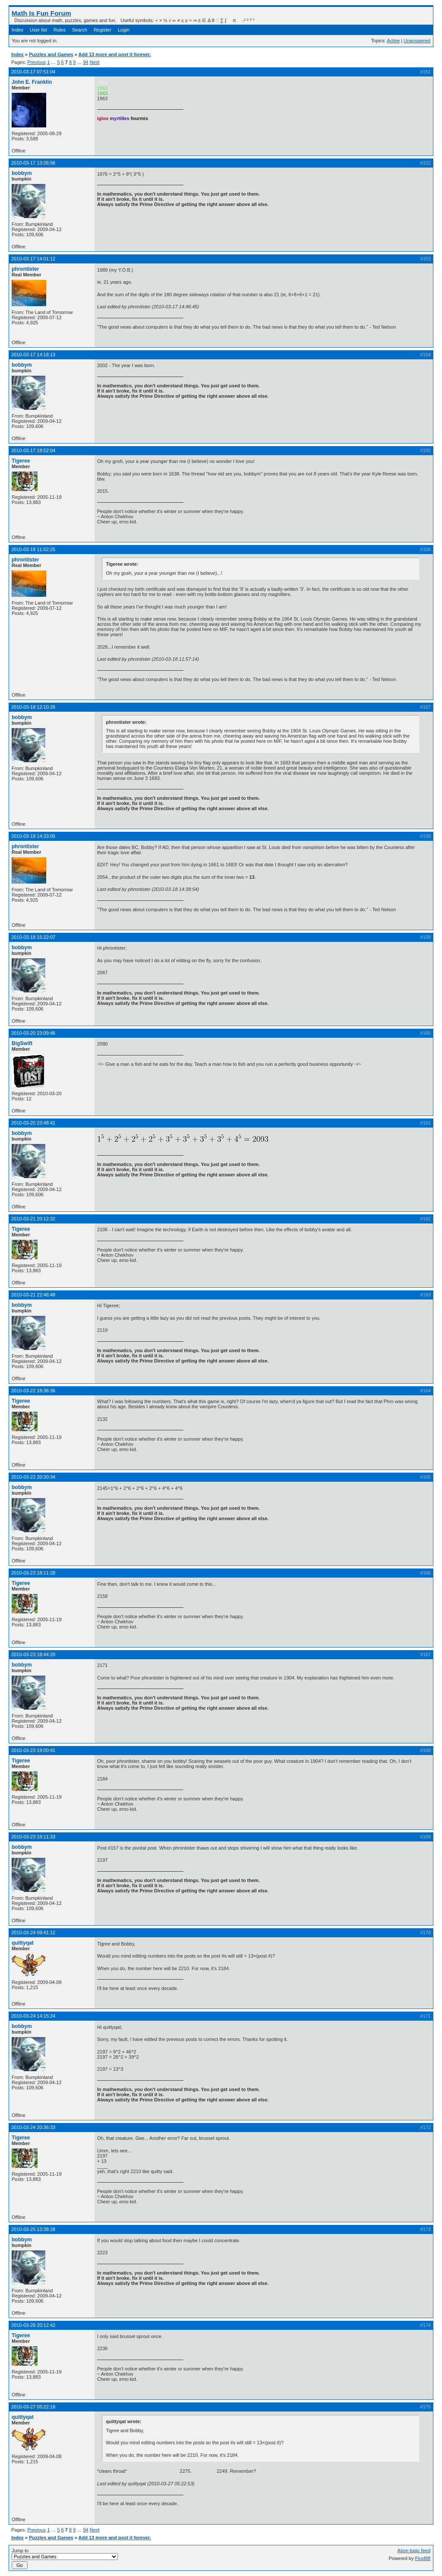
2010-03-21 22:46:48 (33, 1294)
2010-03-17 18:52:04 (33, 450)
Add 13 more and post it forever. (115, 54)
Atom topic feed (414, 2550)
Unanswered (417, 40)
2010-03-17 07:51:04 (33, 71)
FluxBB (422, 2558)
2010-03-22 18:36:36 (33, 1390)
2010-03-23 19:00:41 (33, 1750)
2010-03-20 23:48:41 (33, 1122)
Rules (60, 29)
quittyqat (23, 1943)
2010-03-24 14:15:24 (33, 2015)
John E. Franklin (32, 82)
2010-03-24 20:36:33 (33, 2127)
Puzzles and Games (51, 54)
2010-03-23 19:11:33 (33, 1836)
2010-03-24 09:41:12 (33, 1932)
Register (102, 29)
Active (393, 40)
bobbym (22, 173)
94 (85, 62)
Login (123, 29)
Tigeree (21, 461)
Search (79, 29)
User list (38, 29)
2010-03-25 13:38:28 (33, 2229)
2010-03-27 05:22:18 (33, 2406)
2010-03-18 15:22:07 (33, 937)
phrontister (25, 269)
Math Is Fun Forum (41, 13)
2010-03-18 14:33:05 (33, 836)
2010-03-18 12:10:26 (33, 707)
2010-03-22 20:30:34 (33, 1477)
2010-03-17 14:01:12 (33, 258)
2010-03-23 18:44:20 (33, 1654)
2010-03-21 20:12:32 (33, 1218)
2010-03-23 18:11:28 (33, 1572)
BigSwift (22, 1043)
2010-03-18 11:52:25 (33, 549)
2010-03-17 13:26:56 (33, 162)
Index (17, 29)
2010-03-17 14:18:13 (33, 354)
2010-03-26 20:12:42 (33, 2325)
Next (95, 62)
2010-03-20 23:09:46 (33, 1033)
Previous (36, 62)
